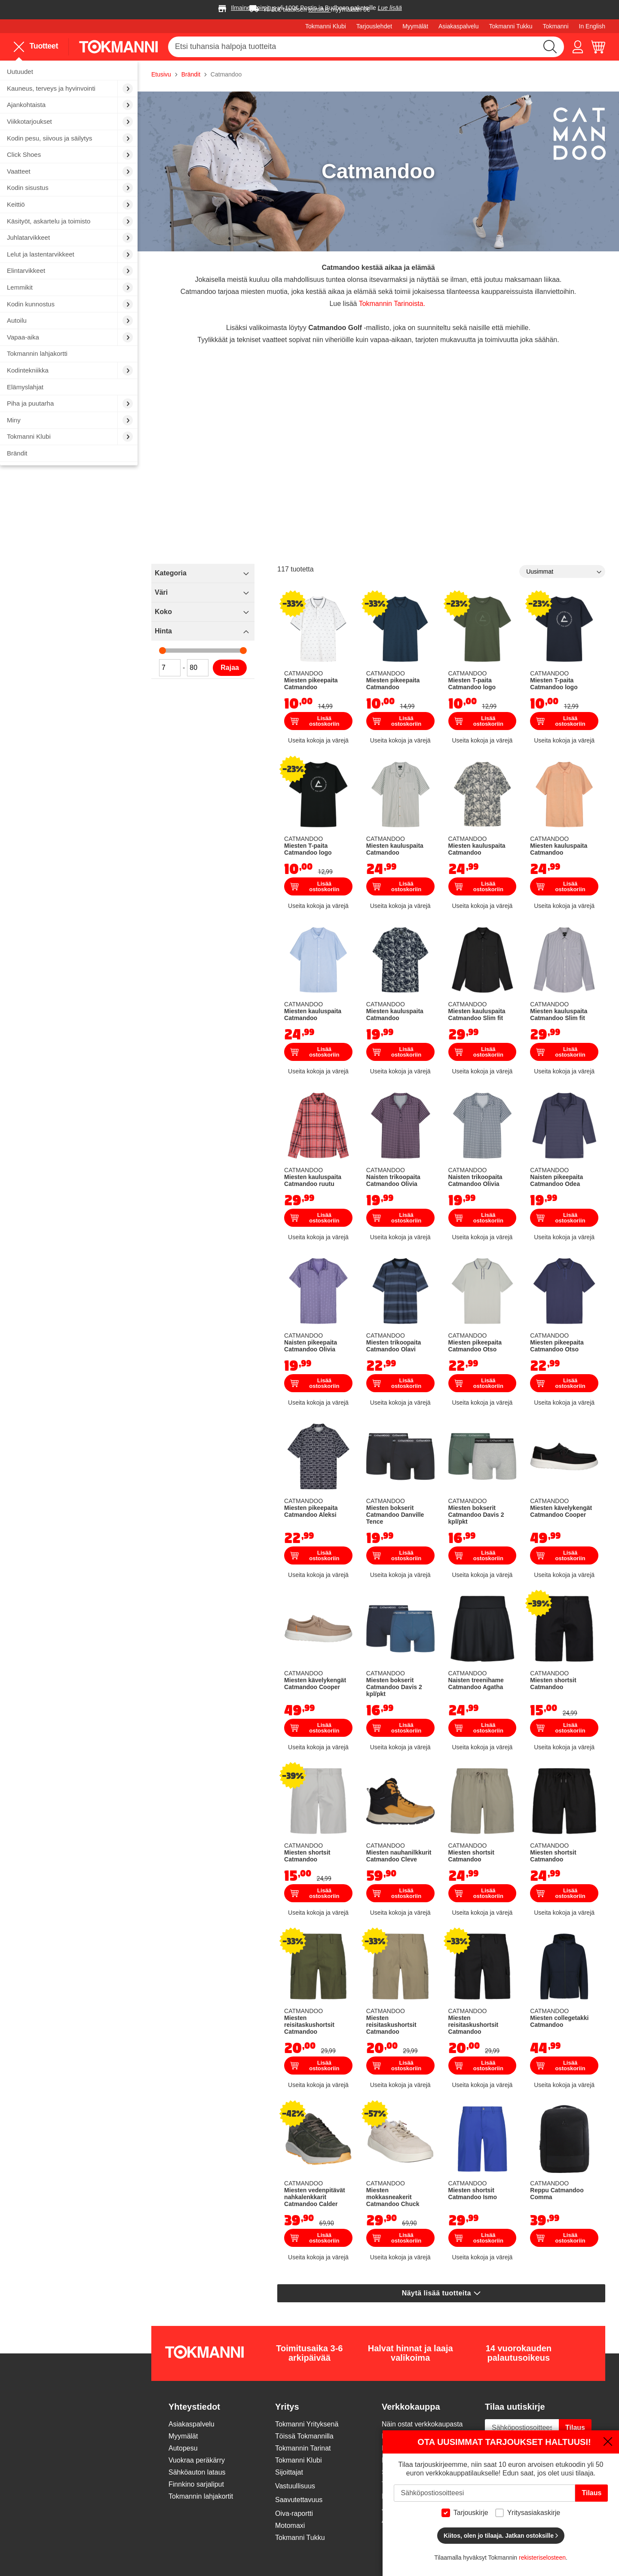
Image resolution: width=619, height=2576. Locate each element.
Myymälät (415, 26)
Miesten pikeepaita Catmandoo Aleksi (311, 1511)
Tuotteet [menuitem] (36, 47)
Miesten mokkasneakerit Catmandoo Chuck (393, 2197)
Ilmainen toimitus (253, 7)
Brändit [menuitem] (17, 453)
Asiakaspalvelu (458, 26)
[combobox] (366, 47)
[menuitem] (69, 72)
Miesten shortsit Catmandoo (553, 1683)
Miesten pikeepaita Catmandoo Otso (475, 1346)
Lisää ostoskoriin (315, 721)
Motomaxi (290, 2525)
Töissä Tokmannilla (304, 2436)
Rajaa (230, 667)
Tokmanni (556, 26)
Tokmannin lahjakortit (201, 2496)
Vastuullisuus (295, 2486)
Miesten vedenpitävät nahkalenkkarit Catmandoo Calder (314, 2197)
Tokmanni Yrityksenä (306, 2424)
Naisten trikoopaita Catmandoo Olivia (393, 1180)
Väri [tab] (161, 592)
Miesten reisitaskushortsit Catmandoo (309, 2024)
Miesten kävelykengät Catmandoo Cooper (561, 1511)
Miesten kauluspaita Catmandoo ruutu (312, 1180)
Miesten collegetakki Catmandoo (559, 2021)
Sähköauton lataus (197, 2472)
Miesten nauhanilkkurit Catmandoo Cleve (399, 1856)
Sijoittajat (289, 2472)
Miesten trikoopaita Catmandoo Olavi (393, 1346)
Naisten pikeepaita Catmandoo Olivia (310, 1346)
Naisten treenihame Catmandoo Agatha (476, 1683)
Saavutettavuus (298, 2499)
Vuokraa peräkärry (197, 2460)
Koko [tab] (163, 611)
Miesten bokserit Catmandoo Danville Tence (395, 1514)
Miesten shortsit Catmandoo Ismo (472, 2193)
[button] (578, 47)
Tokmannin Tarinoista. (392, 303)
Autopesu (183, 2448)
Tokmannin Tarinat (303, 2448)
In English (592, 26)
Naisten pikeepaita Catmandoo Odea (556, 1180)
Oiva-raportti (294, 2513)
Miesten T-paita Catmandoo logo (472, 684)
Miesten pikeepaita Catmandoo (311, 684)
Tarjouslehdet (374, 26)
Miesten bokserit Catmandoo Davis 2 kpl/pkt (476, 1514)
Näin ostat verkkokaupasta (422, 2424)
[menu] (39, 46)
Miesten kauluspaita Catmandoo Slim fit (477, 1014)
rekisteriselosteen (542, 2557)
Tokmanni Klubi (325, 26)
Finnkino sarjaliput (196, 2484)
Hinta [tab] (163, 631)
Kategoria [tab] (171, 573)
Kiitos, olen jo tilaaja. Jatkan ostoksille (501, 2535)
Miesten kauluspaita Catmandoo (394, 849)
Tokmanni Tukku (510, 26)
